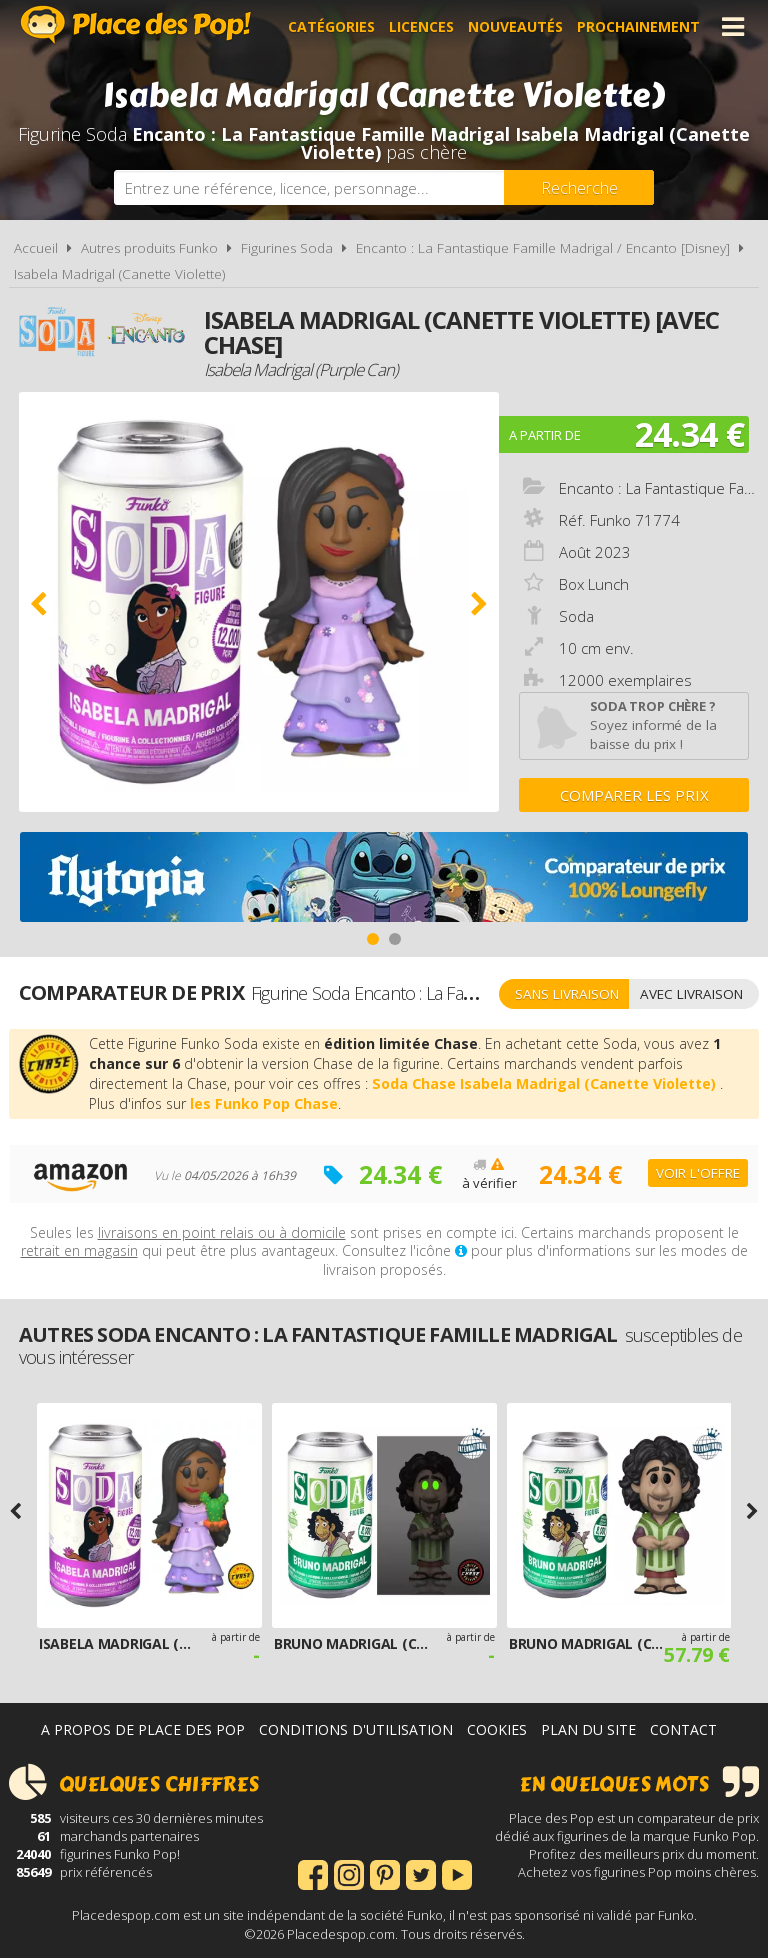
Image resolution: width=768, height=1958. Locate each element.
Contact (683, 1729)
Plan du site (588, 1729)
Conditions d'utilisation (356, 1729)
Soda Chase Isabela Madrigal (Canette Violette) (546, 1083)
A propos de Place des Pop (143, 1729)
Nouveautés (515, 26)
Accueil (36, 248)
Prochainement (638, 26)
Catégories (331, 26)
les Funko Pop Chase (264, 1103)
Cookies (497, 1729)
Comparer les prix (634, 795)
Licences (421, 26)
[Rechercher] (579, 187)
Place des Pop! (136, 24)
